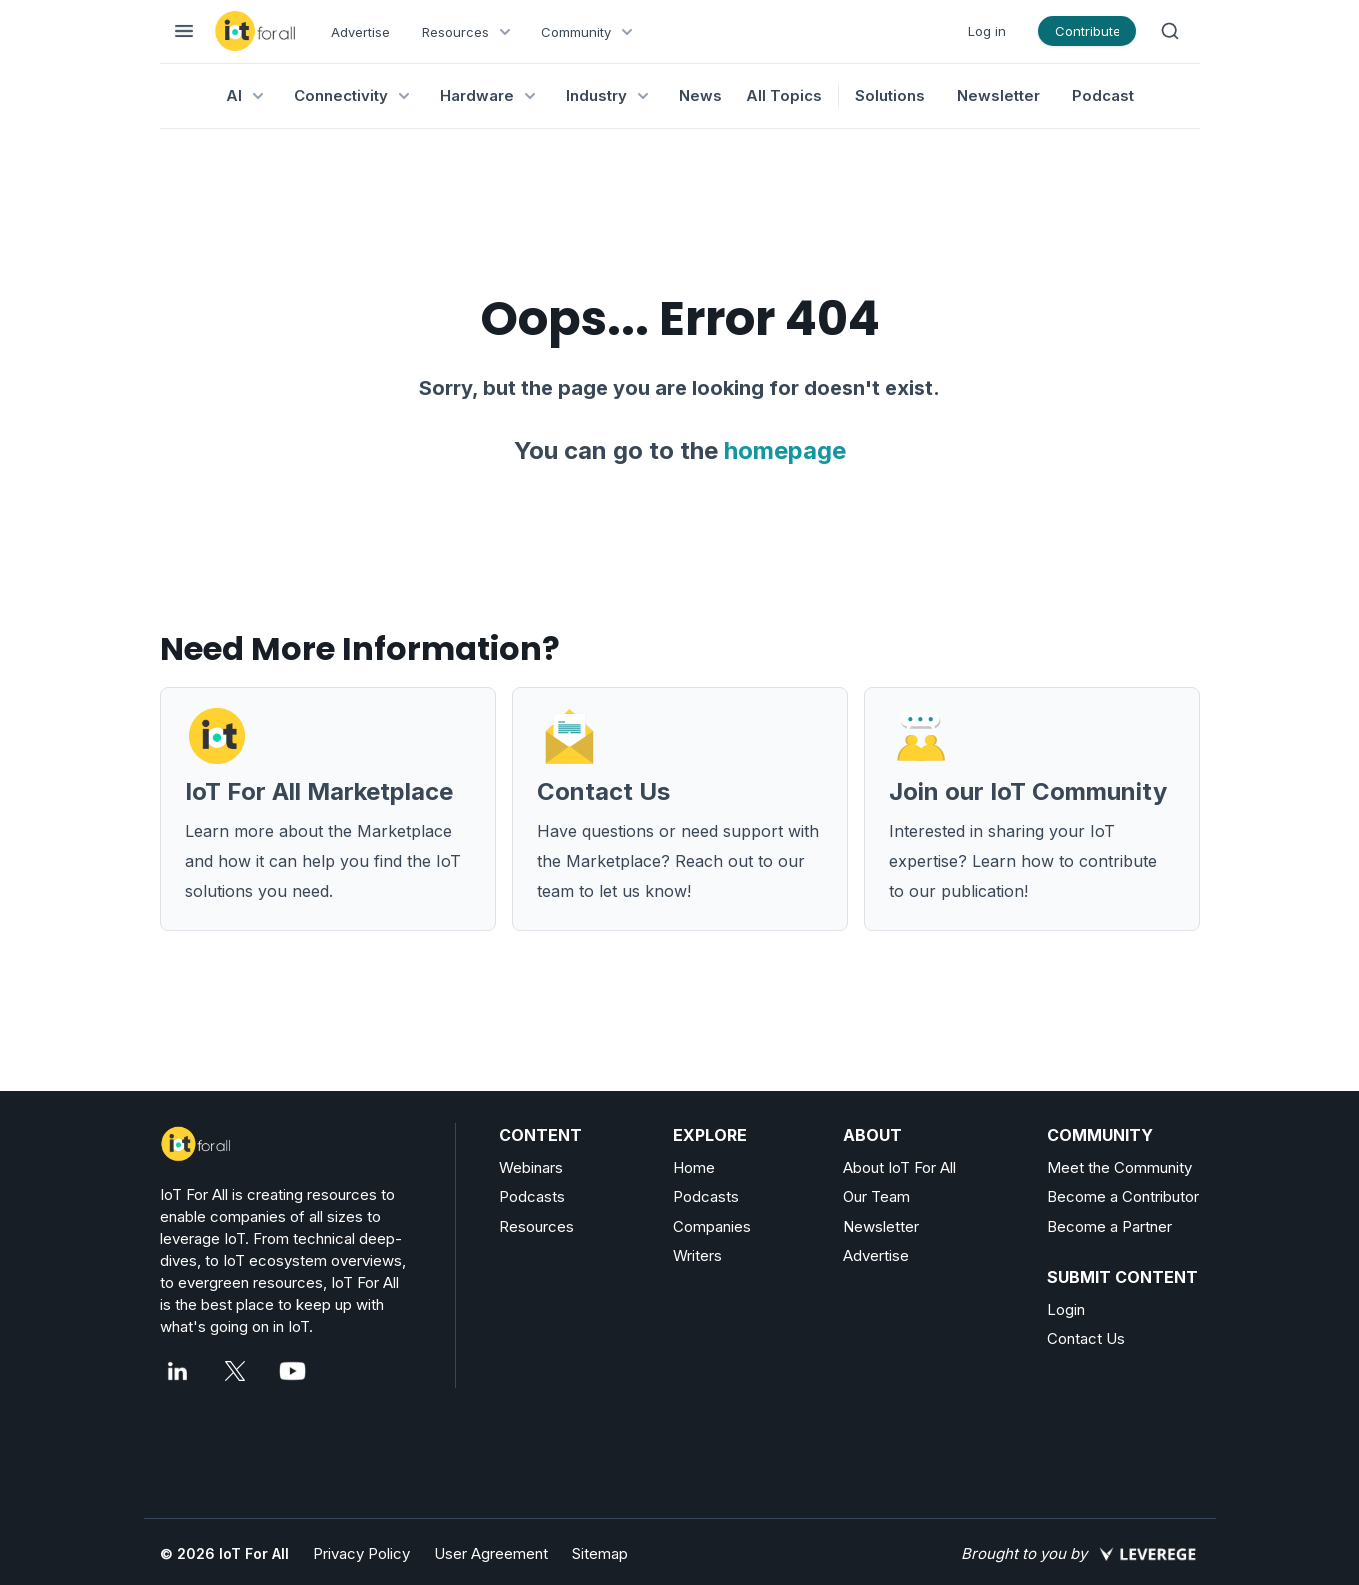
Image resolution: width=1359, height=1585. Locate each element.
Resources (536, 1226)
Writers (697, 1255)
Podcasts (532, 1196)
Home (694, 1167)
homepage (785, 450)
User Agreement (491, 1553)
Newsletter (998, 95)
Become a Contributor (1123, 1196)
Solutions (890, 95)
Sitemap (600, 1553)
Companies (712, 1226)
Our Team (876, 1196)
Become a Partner (1109, 1226)
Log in (987, 31)
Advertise (360, 32)
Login (1066, 1309)
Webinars (531, 1167)
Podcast (1103, 95)
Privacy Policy (361, 1553)
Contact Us (1086, 1338)
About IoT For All (899, 1167)
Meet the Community (1119, 1167)
